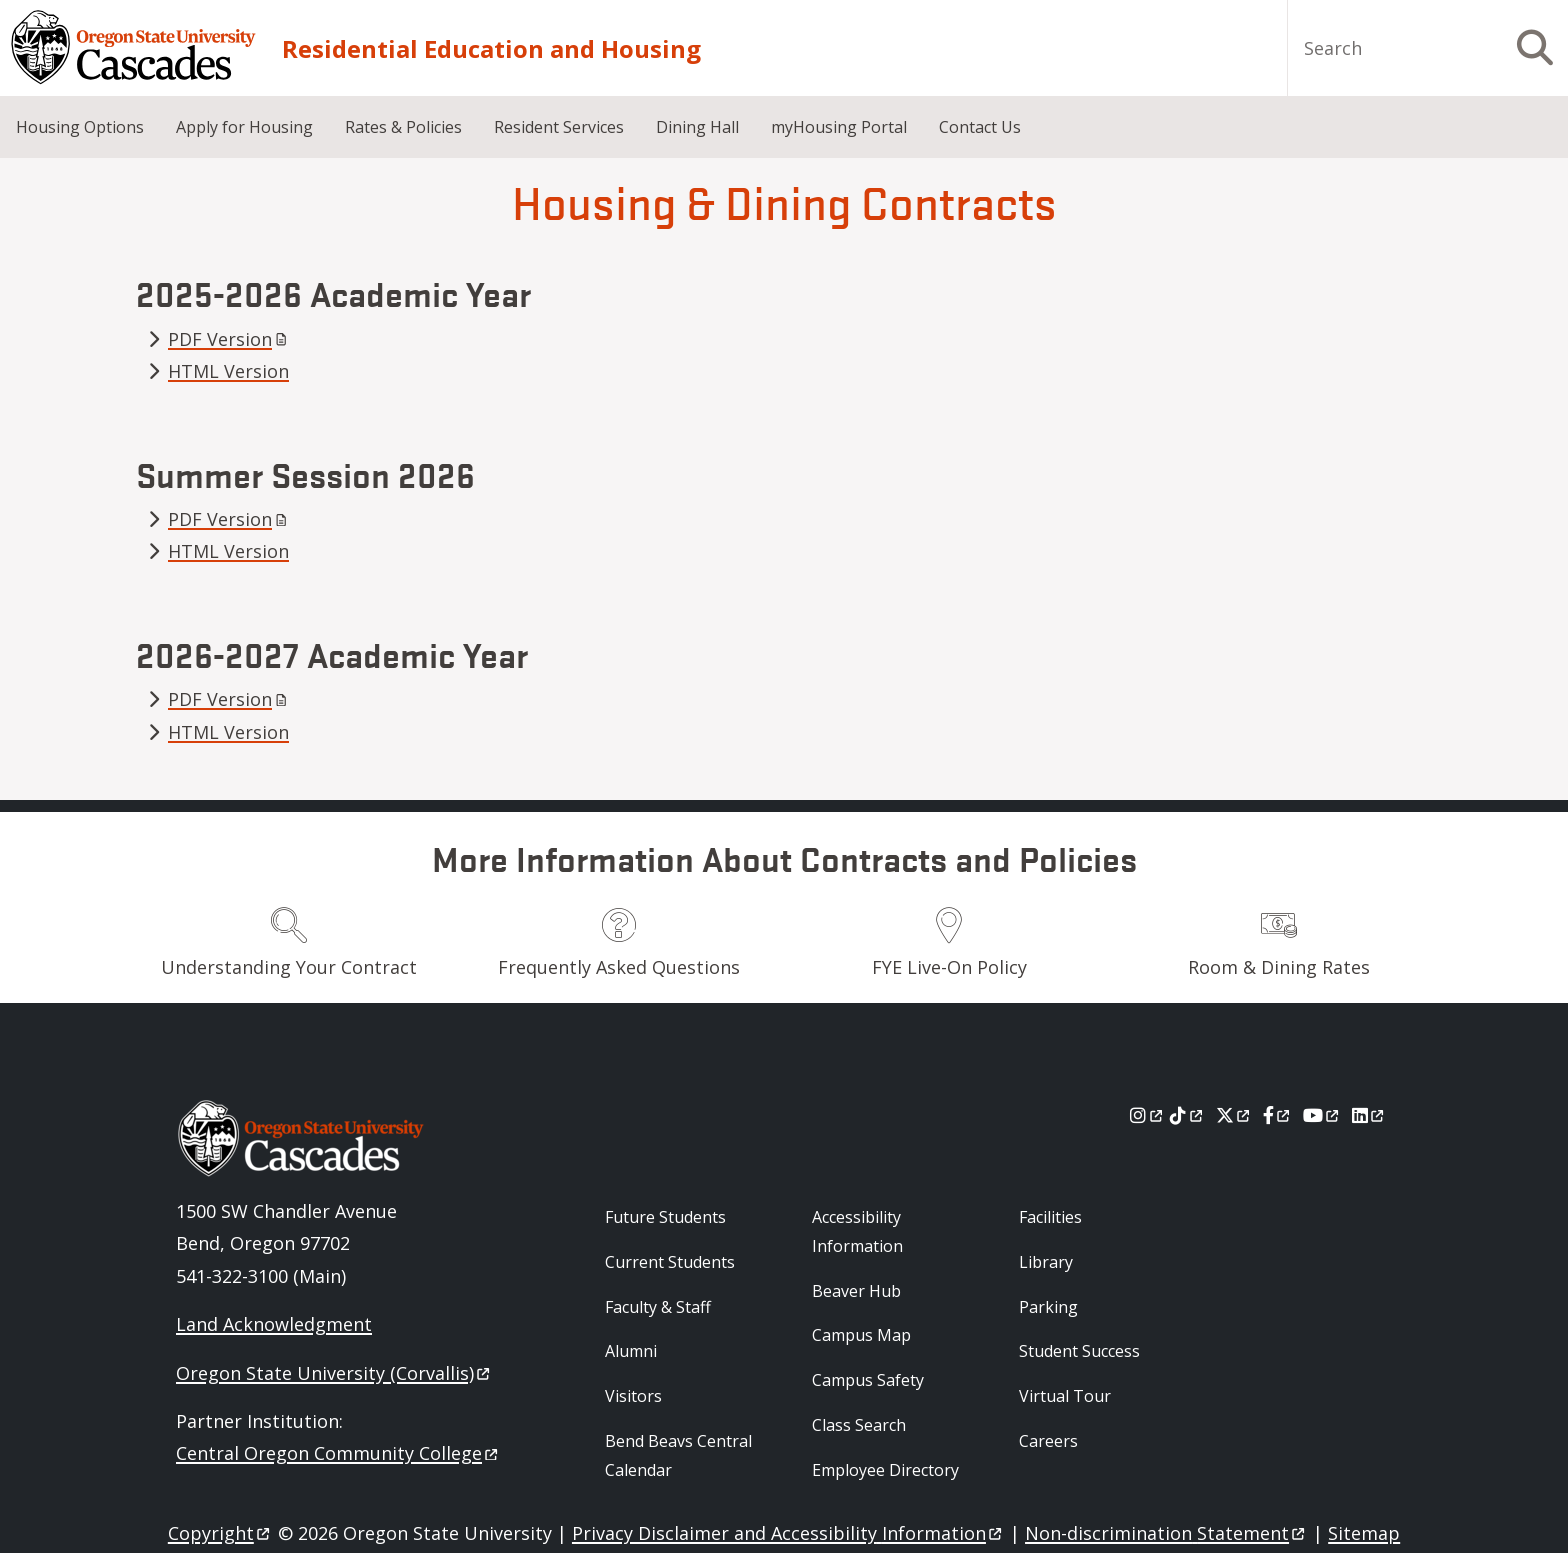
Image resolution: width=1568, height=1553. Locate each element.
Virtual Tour (1065, 1396)
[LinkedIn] (1369, 1115)
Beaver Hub (856, 1291)
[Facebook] (1278, 1115)
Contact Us (980, 127)
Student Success (1079, 1351)
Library (1046, 1262)
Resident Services (559, 127)
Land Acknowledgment (274, 1324)
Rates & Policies (403, 127)
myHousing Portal (839, 127)
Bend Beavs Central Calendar (678, 1455)
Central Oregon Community (338, 1453)
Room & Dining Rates (1279, 967)
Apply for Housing (244, 127)
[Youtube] (1322, 1115)
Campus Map (861, 1335)
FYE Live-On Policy (949, 967)
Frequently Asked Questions (619, 967)
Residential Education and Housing (491, 48)
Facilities (1050, 1217)
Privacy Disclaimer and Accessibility (788, 1533)
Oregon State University (334, 1373)
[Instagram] (1147, 1115)
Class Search (859, 1425)
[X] (1234, 1115)
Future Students (665, 1217)
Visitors (633, 1396)
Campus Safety (868, 1380)
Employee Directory (885, 1470)
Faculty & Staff (658, 1307)
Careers (1048, 1441)
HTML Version (228, 371)
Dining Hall (697, 127)
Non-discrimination (1166, 1533)
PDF (229, 339)
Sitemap (1364, 1533)
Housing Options (80, 127)
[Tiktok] (1187, 1115)
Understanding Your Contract (289, 967)
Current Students (670, 1262)
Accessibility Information (857, 1231)
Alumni (631, 1351)
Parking (1048, 1307)
